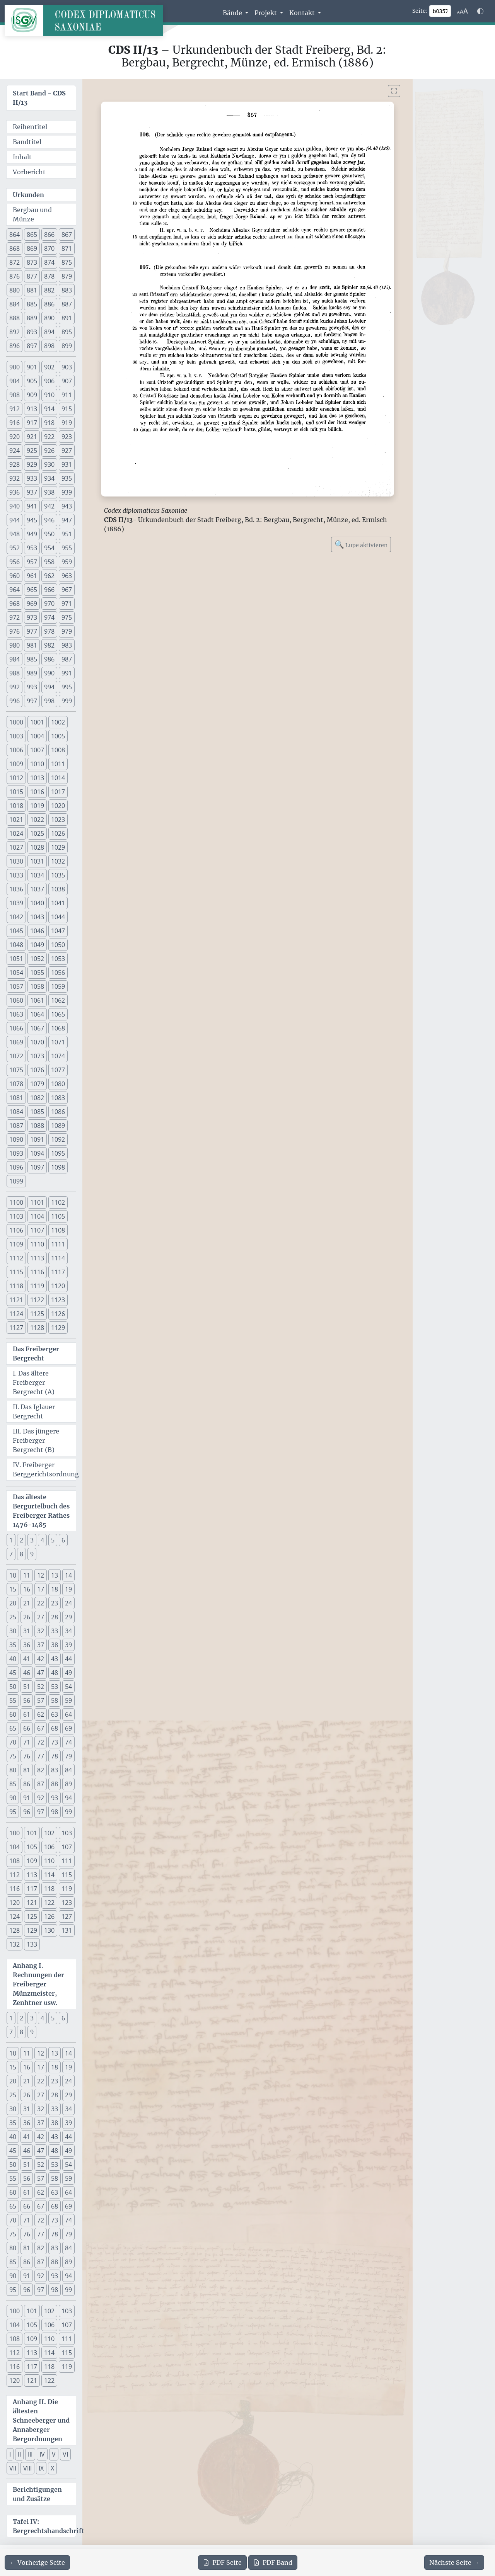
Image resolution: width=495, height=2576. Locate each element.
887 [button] (66, 304)
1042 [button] (16, 917)
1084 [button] (16, 1111)
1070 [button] (37, 1042)
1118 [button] (16, 1286)
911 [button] (66, 395)
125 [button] (32, 1916)
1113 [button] (37, 1258)
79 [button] (68, 1756)
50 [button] (12, 1686)
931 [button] (66, 464)
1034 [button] (37, 875)
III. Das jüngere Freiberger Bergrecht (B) (36, 1440)
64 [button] (68, 1714)
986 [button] (49, 659)
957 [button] (32, 562)
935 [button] (66, 478)
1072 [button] (16, 1056)
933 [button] (32, 478)
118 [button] (49, 1888)
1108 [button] (58, 1230)
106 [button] (49, 1847)
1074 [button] (58, 1056)
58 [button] (54, 1700)
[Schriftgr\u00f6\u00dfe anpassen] (462, 11)
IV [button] (42, 2454)
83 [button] (54, 1770)
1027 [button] (16, 847)
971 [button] (66, 603)
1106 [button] (16, 1230)
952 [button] (14, 548)
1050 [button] (58, 944)
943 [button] (66, 506)
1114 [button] (58, 1258)
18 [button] (54, 1589)
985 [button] (32, 659)
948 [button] (14, 534)
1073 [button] (37, 1056)
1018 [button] (16, 805)
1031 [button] (37, 861)
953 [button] (32, 548)
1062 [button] (58, 1000)
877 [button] (32, 276)
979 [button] (66, 631)
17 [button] (40, 1589)
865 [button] (32, 234)
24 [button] (68, 1603)
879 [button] (66, 276)
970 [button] (49, 603)
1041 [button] (58, 903)
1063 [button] (16, 1014)
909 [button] (32, 395)
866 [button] (49, 234)
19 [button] (68, 1589)
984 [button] (14, 659)
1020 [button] (58, 805)
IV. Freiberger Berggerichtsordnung (44, 1469)
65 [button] (12, 1728)
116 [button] (14, 1888)
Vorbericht (29, 172)
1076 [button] (37, 1070)
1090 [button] (16, 1139)
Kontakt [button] (302, 13)
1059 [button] (58, 986)
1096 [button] (16, 1167)
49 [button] (68, 1672)
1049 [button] (37, 944)
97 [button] (40, 1811)
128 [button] (14, 1930)
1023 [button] (58, 819)
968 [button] (14, 603)
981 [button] (32, 645)
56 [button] (26, 1700)
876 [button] (14, 276)
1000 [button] (16, 722)
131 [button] (66, 1930)
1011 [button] (58, 764)
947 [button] (66, 520)
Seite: (420, 10)
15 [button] (12, 1589)
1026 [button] (58, 833)
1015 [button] (16, 791)
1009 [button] (16, 764)
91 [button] (26, 1798)
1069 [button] (16, 1042)
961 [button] (32, 575)
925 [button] (32, 450)
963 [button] (66, 575)
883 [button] (66, 290)
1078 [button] (16, 1084)
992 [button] (14, 687)
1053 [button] (58, 958)
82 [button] (40, 1770)
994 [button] (49, 687)
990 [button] (49, 673)
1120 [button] (58, 1286)
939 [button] (66, 492)
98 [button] (54, 1811)
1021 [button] (16, 819)
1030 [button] (16, 861)
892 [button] (14, 332)
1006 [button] (16, 750)
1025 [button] (37, 833)
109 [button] (32, 1861)
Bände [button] (233, 13)
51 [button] (26, 1686)
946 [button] (49, 520)
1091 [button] (37, 1139)
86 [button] (26, 1784)
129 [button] (32, 1930)
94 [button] (68, 1798)
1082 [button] (37, 1097)
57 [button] (40, 1700)
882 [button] (49, 290)
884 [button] (14, 304)
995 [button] (66, 687)
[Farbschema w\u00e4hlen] (480, 11)
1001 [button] (37, 722)
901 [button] (32, 367)
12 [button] (40, 1575)
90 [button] (12, 1798)
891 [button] (66, 318)
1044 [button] (58, 917)
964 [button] (14, 589)
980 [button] (14, 645)
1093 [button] (16, 1153)
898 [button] (49, 346)
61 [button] (26, 1714)
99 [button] (68, 1811)
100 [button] (14, 1833)
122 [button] (49, 1902)
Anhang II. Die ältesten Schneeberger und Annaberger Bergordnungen (41, 2420)
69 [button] (68, 1728)
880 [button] (14, 290)
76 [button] (26, 1756)
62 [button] (40, 1714)
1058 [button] (37, 986)
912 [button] (14, 409)
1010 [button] (37, 764)
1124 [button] (16, 1313)
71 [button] (26, 1742)
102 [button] (49, 1833)
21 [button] (26, 1603)
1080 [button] (58, 1084)
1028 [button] (37, 847)
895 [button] (66, 332)
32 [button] (40, 1631)
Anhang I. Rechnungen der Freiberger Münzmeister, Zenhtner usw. (38, 1984)
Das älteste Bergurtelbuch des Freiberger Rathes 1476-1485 (41, 1511)
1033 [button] (16, 875)
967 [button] (66, 589)
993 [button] (32, 687)
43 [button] (54, 1658)
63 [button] (54, 1714)
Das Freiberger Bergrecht (36, 1353)
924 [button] (14, 450)
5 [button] (53, 1540)
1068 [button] (58, 1028)
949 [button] (32, 534)
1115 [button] (16, 1272)
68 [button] (54, 1728)
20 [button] (12, 1603)
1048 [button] (16, 944)
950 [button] (49, 534)
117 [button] (32, 1888)
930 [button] (49, 464)
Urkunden (28, 195)
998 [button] (49, 701)
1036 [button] (16, 889)
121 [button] (32, 1902)
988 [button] (14, 673)
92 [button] (40, 1798)
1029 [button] (58, 847)
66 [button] (26, 1728)
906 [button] (49, 381)
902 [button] (49, 367)
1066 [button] (16, 1028)
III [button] (30, 2454)
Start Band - (39, 97)
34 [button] (68, 1631)
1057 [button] (16, 986)
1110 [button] (37, 1244)
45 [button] (12, 1672)
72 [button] (40, 1742)
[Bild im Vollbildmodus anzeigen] (394, 91)
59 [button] (68, 1700)
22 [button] (40, 1603)
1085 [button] (37, 1111)
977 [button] (32, 631)
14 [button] (68, 1575)
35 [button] (12, 1645)
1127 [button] (16, 1327)
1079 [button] (37, 1084)
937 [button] (32, 492)
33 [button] (54, 1631)
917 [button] (32, 422)
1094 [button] (37, 1153)
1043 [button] (37, 917)
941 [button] (32, 506)
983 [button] (66, 645)
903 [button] (66, 367)
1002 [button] (58, 722)
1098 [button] (58, 1167)
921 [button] (32, 436)
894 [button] (49, 332)
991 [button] (66, 673)
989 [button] (32, 673)
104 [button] (14, 1847)
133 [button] (32, 1944)
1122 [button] (37, 1300)
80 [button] (12, 1770)
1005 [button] (58, 736)
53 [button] (54, 1686)
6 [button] (63, 1540)
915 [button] (66, 409)
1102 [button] (58, 1202)
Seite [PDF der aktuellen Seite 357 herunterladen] (222, 2562)
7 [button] (11, 1554)
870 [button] (49, 248)
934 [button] (49, 478)
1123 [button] (58, 1300)
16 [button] (26, 1589)
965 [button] (32, 589)
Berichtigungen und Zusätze (37, 2494)
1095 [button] (58, 1153)
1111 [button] (58, 1244)
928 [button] (14, 464)
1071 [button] (58, 1042)
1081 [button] (16, 1097)
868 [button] (14, 248)
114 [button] (49, 1874)
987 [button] (66, 659)
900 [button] (14, 367)
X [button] (52, 2468)
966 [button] (49, 589)
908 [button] (14, 395)
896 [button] (14, 346)
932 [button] (14, 478)
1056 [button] (58, 972)
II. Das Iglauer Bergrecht (34, 1411)
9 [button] (32, 1554)
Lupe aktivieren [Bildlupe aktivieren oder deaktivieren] (361, 544)
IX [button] (41, 2468)
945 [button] (32, 520)
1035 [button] (58, 875)
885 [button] (32, 304)
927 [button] (66, 450)
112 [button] (14, 1874)
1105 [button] (58, 1216)
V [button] (54, 2454)
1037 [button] (37, 889)
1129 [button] (58, 1327)
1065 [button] (58, 1014)
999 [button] (66, 701)
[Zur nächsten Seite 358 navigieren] (454, 2562)
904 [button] (14, 381)
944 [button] (14, 520)
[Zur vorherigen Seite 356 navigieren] (37, 2562)
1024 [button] (16, 833)
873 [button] (32, 262)
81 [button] (26, 1770)
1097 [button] (37, 1167)
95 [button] (12, 1811)
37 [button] (40, 1645)
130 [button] (49, 1930)
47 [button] (40, 1672)
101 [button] (32, 1833)
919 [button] (66, 422)
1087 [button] (16, 1125)
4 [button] (42, 1540)
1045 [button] (16, 931)
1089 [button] (58, 1125)
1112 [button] (16, 1258)
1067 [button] (37, 1028)
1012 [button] (16, 778)
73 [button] (54, 1742)
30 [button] (12, 1631)
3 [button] (32, 1540)
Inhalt (22, 157)
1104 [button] (37, 1216)
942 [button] (49, 506)
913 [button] (32, 409)
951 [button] (66, 534)
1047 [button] (58, 931)
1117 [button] (58, 1272)
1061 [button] (37, 1000)
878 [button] (49, 276)
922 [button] (49, 436)
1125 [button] (37, 1313)
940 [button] (14, 506)
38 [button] (54, 1645)
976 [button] (14, 631)
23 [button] (54, 1603)
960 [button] (14, 575)
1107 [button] (37, 1230)
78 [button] (54, 1756)
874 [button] (49, 262)
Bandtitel (27, 142)
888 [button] (14, 318)
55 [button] (12, 1700)
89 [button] (68, 1784)
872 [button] (14, 262)
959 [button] (66, 562)
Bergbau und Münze (32, 214)
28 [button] (54, 1617)
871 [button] (66, 248)
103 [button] (66, 1833)
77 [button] (40, 1756)
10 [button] (12, 1575)
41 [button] (26, 1658)
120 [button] (14, 1902)
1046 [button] (37, 931)
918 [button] (49, 422)
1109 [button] (16, 1244)
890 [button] (49, 318)
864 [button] (14, 234)
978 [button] (49, 631)
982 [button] (49, 645)
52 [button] (40, 1686)
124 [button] (14, 1916)
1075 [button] (16, 1070)
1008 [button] (58, 750)
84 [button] (68, 1770)
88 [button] (54, 1784)
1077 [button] (58, 1070)
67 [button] (40, 1728)
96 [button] (26, 1811)
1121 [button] (16, 1300)
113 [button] (32, 1874)
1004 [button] (37, 736)
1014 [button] (58, 778)
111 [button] (66, 1861)
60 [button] (12, 1714)
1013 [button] (37, 778)
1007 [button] (37, 750)
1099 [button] (16, 1181)
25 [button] (12, 1617)
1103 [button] (16, 1216)
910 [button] (49, 395)
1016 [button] (37, 791)
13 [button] (54, 1575)
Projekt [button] (266, 13)
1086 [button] (58, 1111)
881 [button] (32, 290)
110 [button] (49, 1861)
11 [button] (26, 1575)
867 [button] (66, 234)
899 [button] (66, 346)
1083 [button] (58, 1097)
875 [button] (66, 262)
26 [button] (26, 1617)
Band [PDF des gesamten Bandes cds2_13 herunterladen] (272, 2562)
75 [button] (12, 1756)
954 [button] (49, 548)
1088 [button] (37, 1125)
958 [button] (49, 562)
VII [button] (12, 2468)
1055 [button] (37, 972)
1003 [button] (16, 736)
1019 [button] (37, 805)
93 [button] (54, 1798)
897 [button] (32, 346)
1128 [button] (37, 1327)
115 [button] (66, 1874)
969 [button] (32, 603)
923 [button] (66, 436)
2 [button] (21, 1540)
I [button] (10, 2454)
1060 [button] (16, 1000)
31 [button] (26, 1631)
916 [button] (14, 422)
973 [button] (32, 617)
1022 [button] (37, 819)
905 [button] (32, 381)
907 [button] (66, 381)
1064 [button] (37, 1014)
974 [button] (49, 617)
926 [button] (49, 450)
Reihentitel (30, 127)
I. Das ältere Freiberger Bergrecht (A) (34, 1382)
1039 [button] (16, 903)
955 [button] (66, 548)
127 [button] (66, 1916)
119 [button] (66, 1888)
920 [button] (14, 436)
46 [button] (26, 1672)
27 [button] (40, 1617)
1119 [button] (37, 1286)
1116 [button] (37, 1272)
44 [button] (68, 1658)
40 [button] (12, 1658)
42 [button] (40, 1658)
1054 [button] (16, 972)
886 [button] (49, 304)
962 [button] (49, 575)
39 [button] (68, 1645)
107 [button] (66, 1847)
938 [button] (49, 492)
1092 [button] (58, 1139)
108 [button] (14, 1861)
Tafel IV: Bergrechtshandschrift (44, 2526)
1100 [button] (16, 1202)
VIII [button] (27, 2468)
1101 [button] (37, 1202)
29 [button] (68, 1617)
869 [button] (32, 248)
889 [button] (32, 318)
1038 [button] (58, 889)
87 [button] (40, 1784)
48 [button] (54, 1672)
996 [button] (14, 701)
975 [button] (66, 617)
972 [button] (14, 617)
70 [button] (12, 1742)
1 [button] (11, 1540)
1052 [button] (37, 958)
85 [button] (12, 1784)
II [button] (19, 2454)
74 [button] (68, 1742)
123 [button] (66, 1902)
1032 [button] (58, 861)
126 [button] (49, 1916)
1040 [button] (37, 903)
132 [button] (14, 1944)
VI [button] (65, 2454)
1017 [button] (58, 791)
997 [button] (32, 701)
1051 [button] (16, 958)
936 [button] (14, 492)
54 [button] (68, 1686)
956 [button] (14, 562)
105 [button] (32, 1847)
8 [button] (21, 1554)
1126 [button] (58, 1313)
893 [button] (32, 332)
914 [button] (49, 409)
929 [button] (32, 464)
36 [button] (26, 1645)
